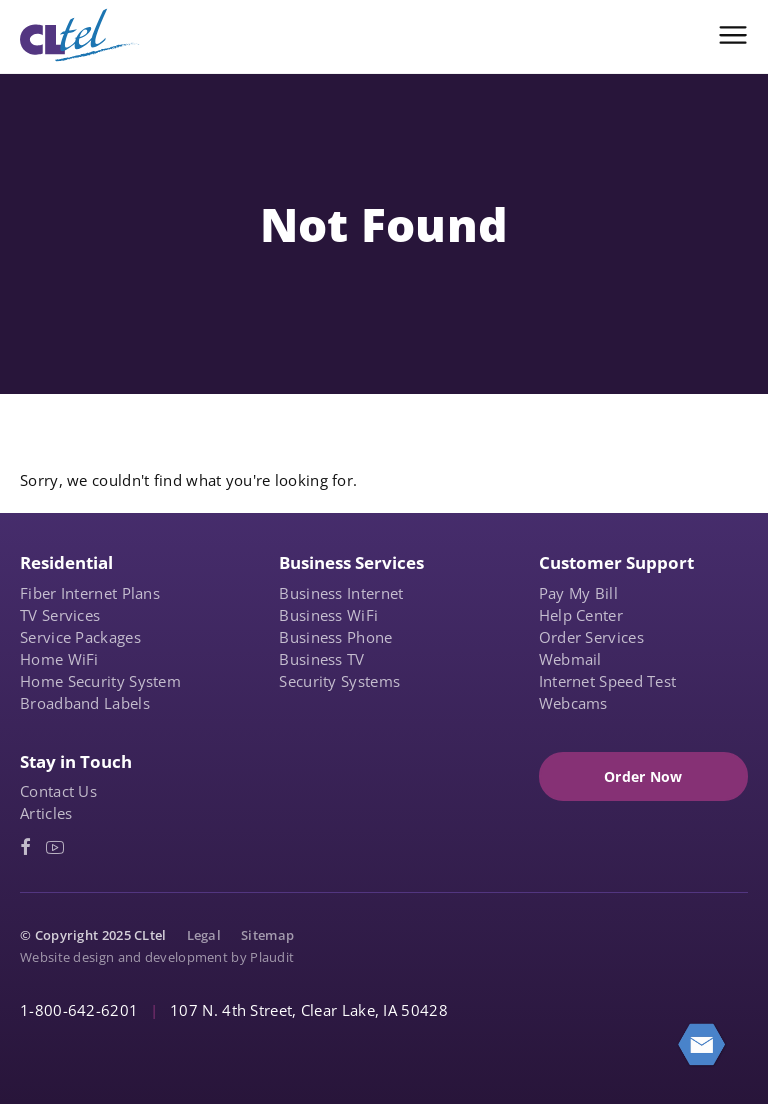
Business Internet (341, 593)
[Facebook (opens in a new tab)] (25, 847)
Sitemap (267, 935)
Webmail (570, 659)
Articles (46, 813)
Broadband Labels (85, 703)
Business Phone (335, 637)
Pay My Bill (578, 593)
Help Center (581, 615)
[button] (733, 35)
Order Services (591, 637)
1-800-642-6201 (79, 1010)
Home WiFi (59, 659)
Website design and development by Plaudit (157, 957)
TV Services (60, 615)
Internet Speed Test (608, 681)
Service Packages (80, 637)
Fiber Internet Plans (90, 593)
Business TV (321, 659)
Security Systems (339, 681)
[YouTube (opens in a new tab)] (55, 847)
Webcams (573, 703)
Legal (204, 935)
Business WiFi (328, 615)
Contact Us (58, 791)
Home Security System (100, 681)
